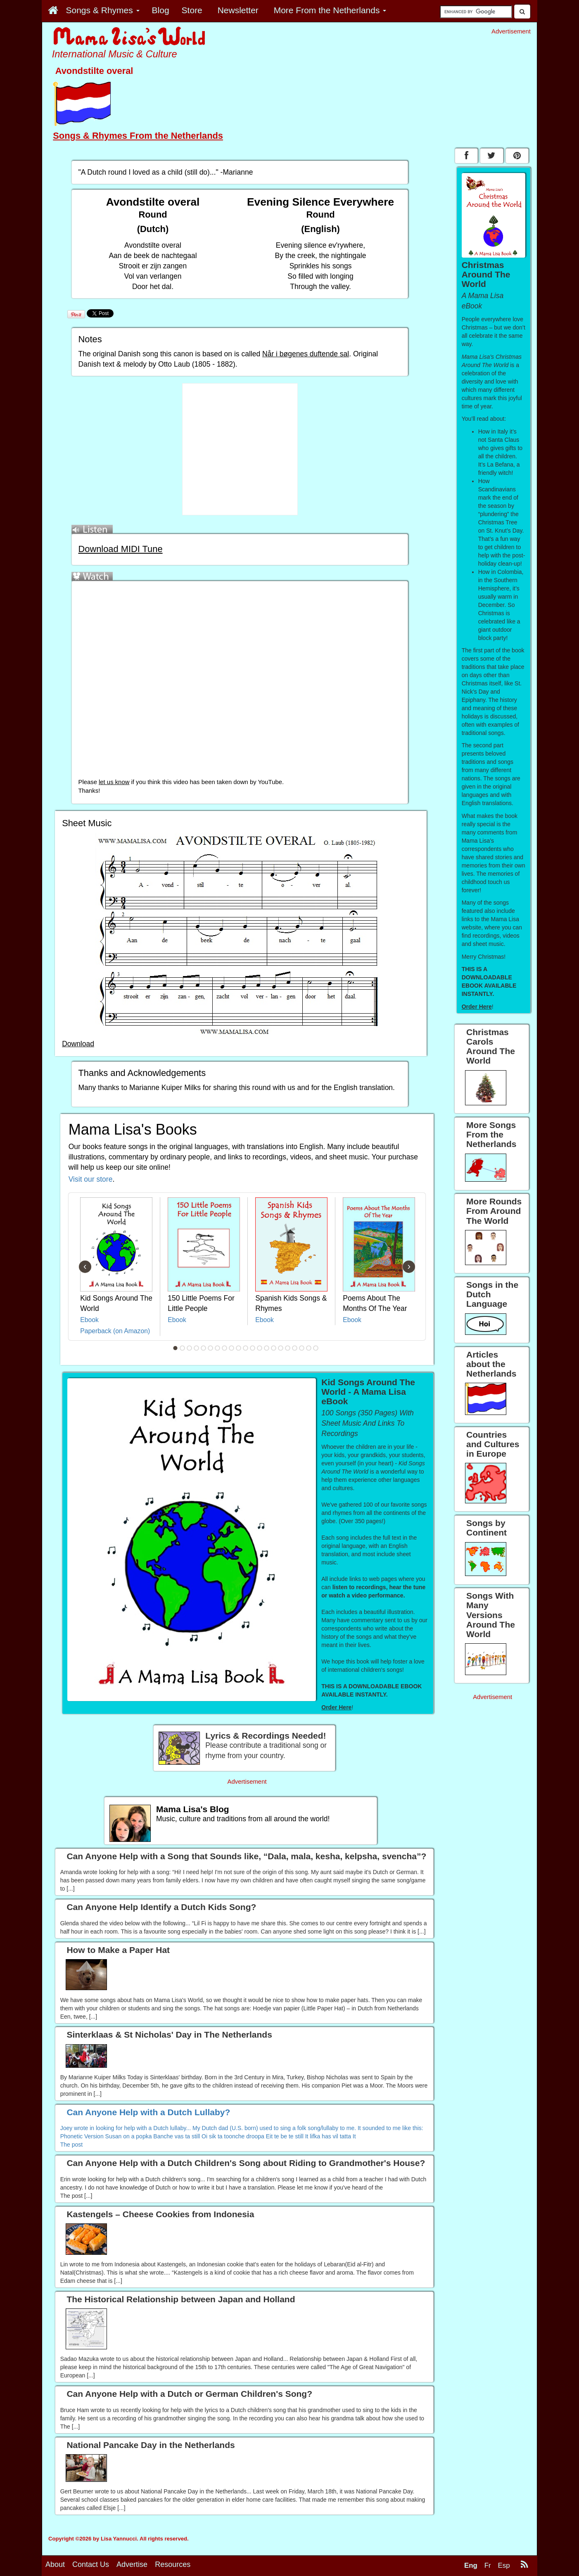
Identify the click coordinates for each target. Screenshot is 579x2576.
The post (71, 2144)
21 (316, 1348)
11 (246, 1348)
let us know (114, 782)
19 (302, 1348)
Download (78, 1044)
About (55, 2564)
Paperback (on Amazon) (115, 1330)
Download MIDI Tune (120, 549)
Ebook (89, 1319)
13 (260, 1348)
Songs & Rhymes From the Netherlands (138, 135)
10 (239, 1348)
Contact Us (90, 2564)
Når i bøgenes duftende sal (305, 354)
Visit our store (91, 1179)
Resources (172, 2564)
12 (253, 1348)
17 (288, 1348)
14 (267, 1348)
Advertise (131, 2564)
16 (281, 1348)
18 (295, 1348)
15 (274, 1348)
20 (309, 1348)
